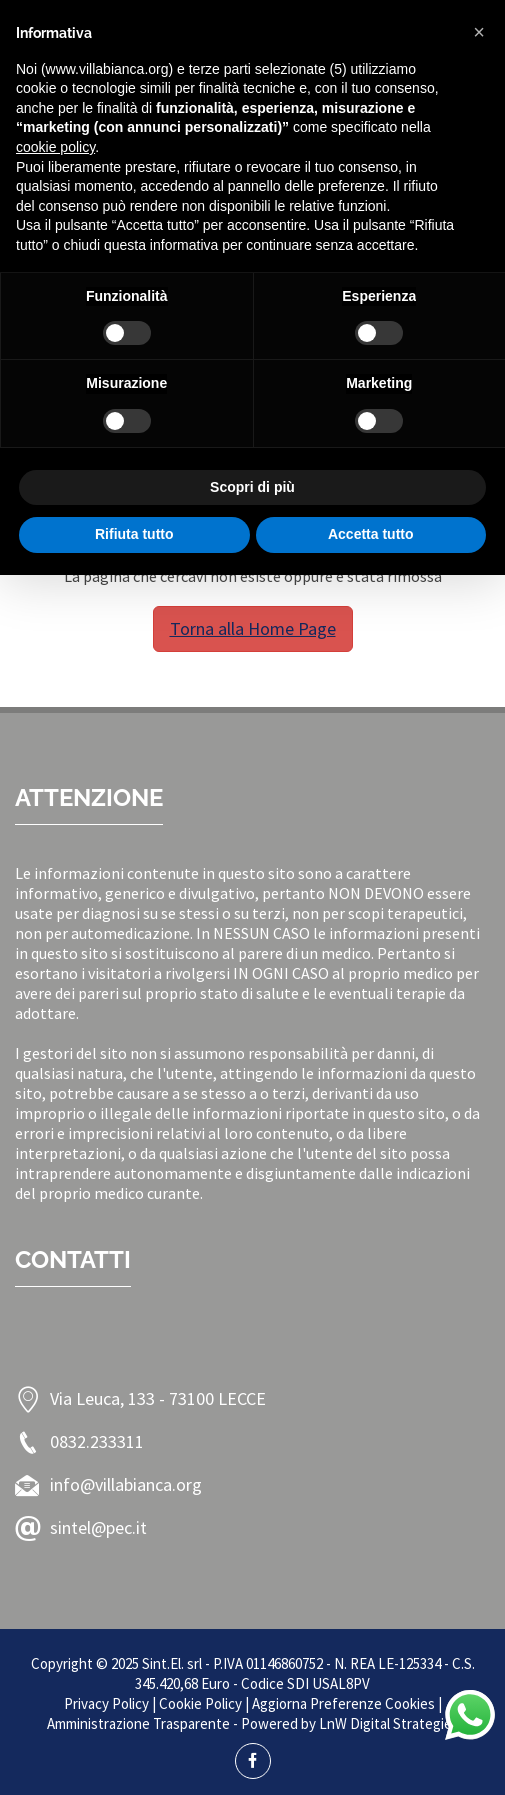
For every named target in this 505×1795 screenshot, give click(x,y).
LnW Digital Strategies (389, 1723)
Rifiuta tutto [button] (134, 534)
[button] (479, 32)
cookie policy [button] (55, 147)
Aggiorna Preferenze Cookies (343, 1703)
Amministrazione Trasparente (138, 1723)
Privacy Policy (106, 1703)
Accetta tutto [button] (371, 534)
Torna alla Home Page (253, 628)
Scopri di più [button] (252, 487)
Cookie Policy (200, 1703)
